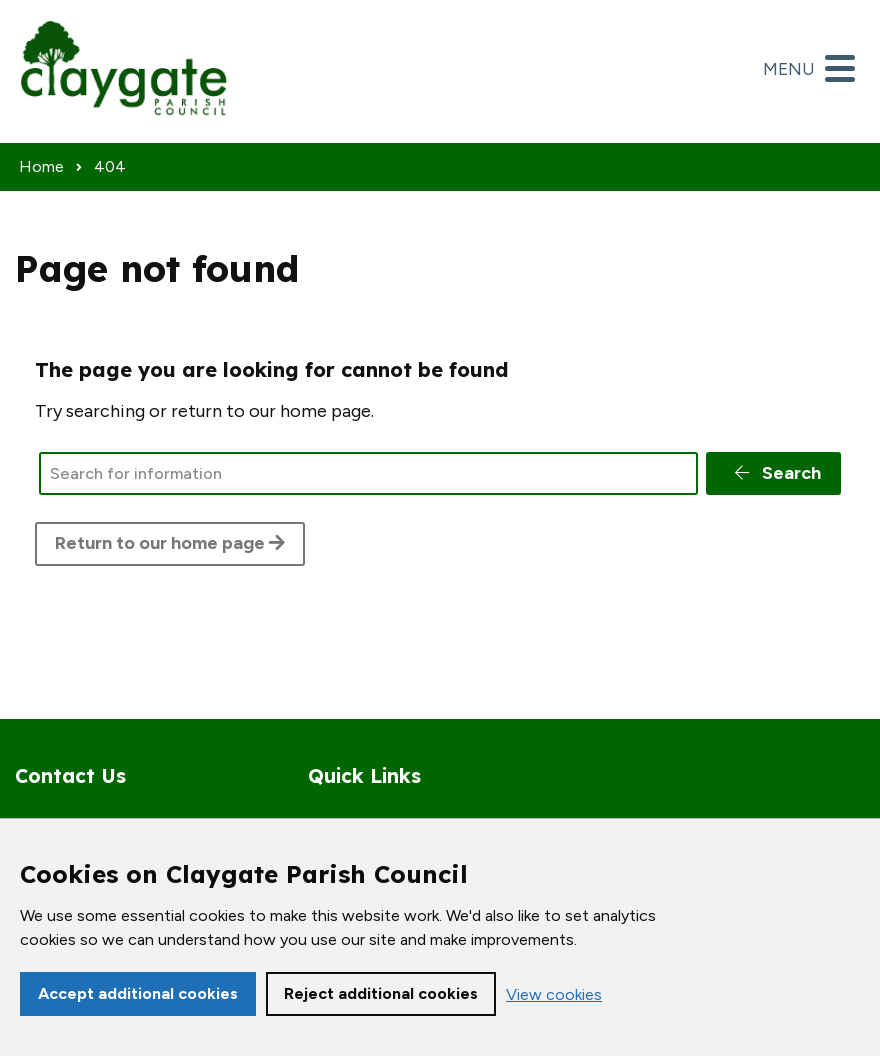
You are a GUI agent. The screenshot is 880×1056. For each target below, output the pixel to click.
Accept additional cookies (138, 993)
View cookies (554, 994)
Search (776, 473)
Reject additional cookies (381, 993)
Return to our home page (170, 543)
